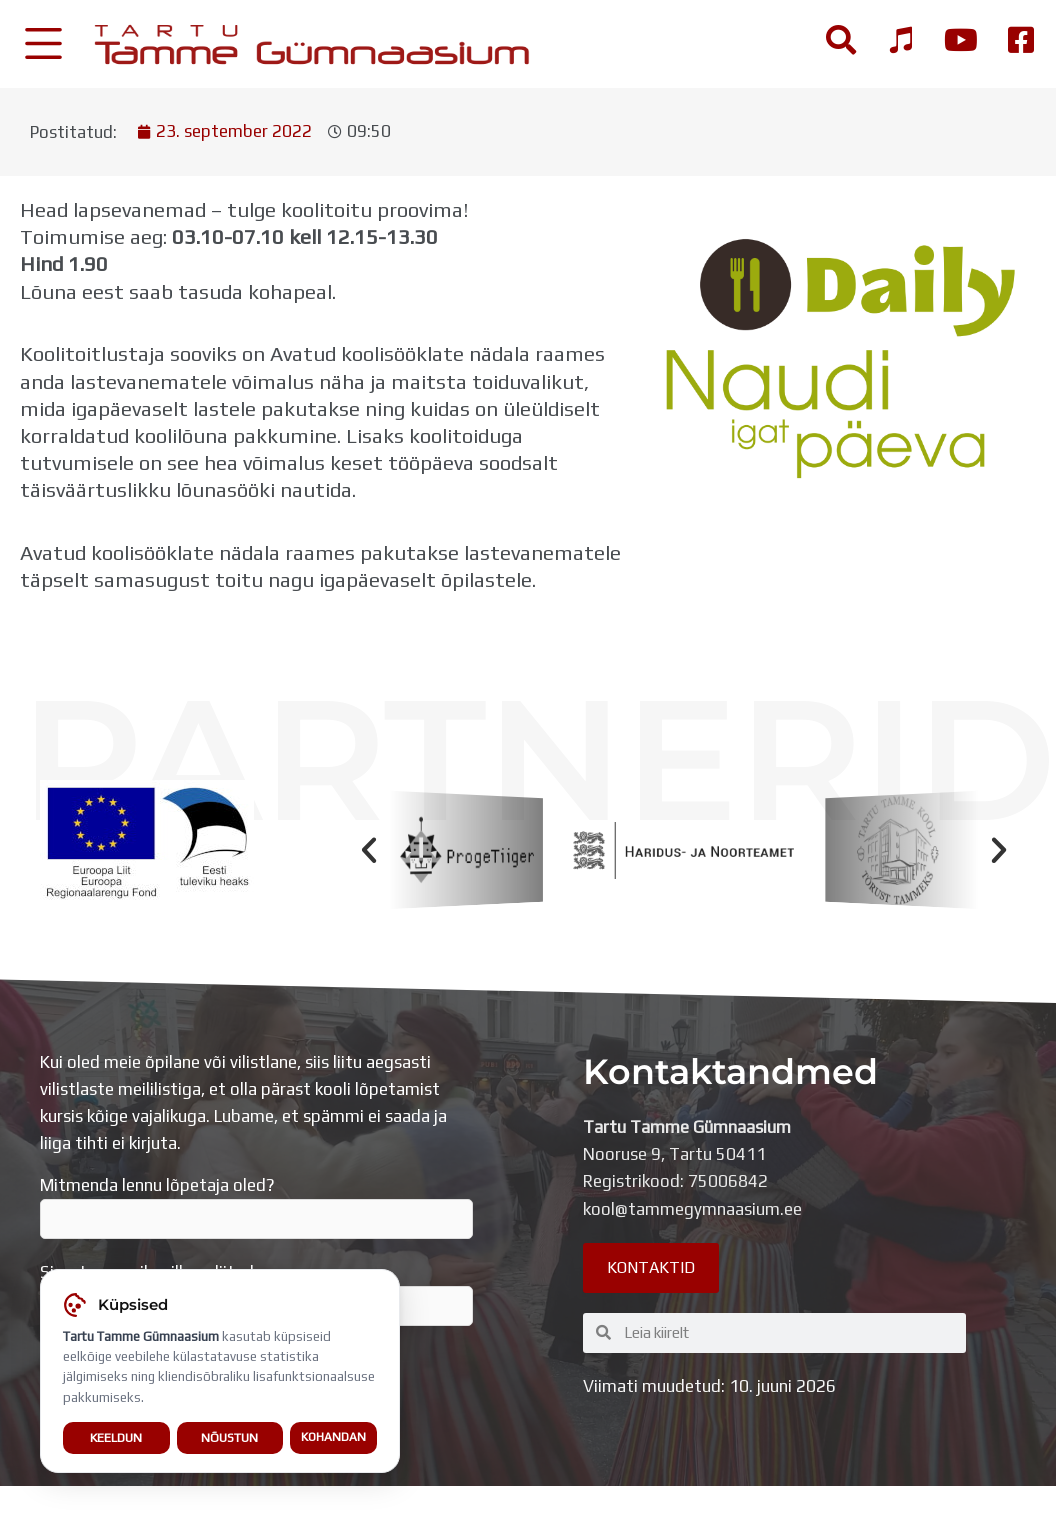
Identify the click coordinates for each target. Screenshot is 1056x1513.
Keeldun (116, 1439)
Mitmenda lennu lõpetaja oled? (256, 1207)
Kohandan (333, 1439)
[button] (369, 850)
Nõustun (229, 1439)
